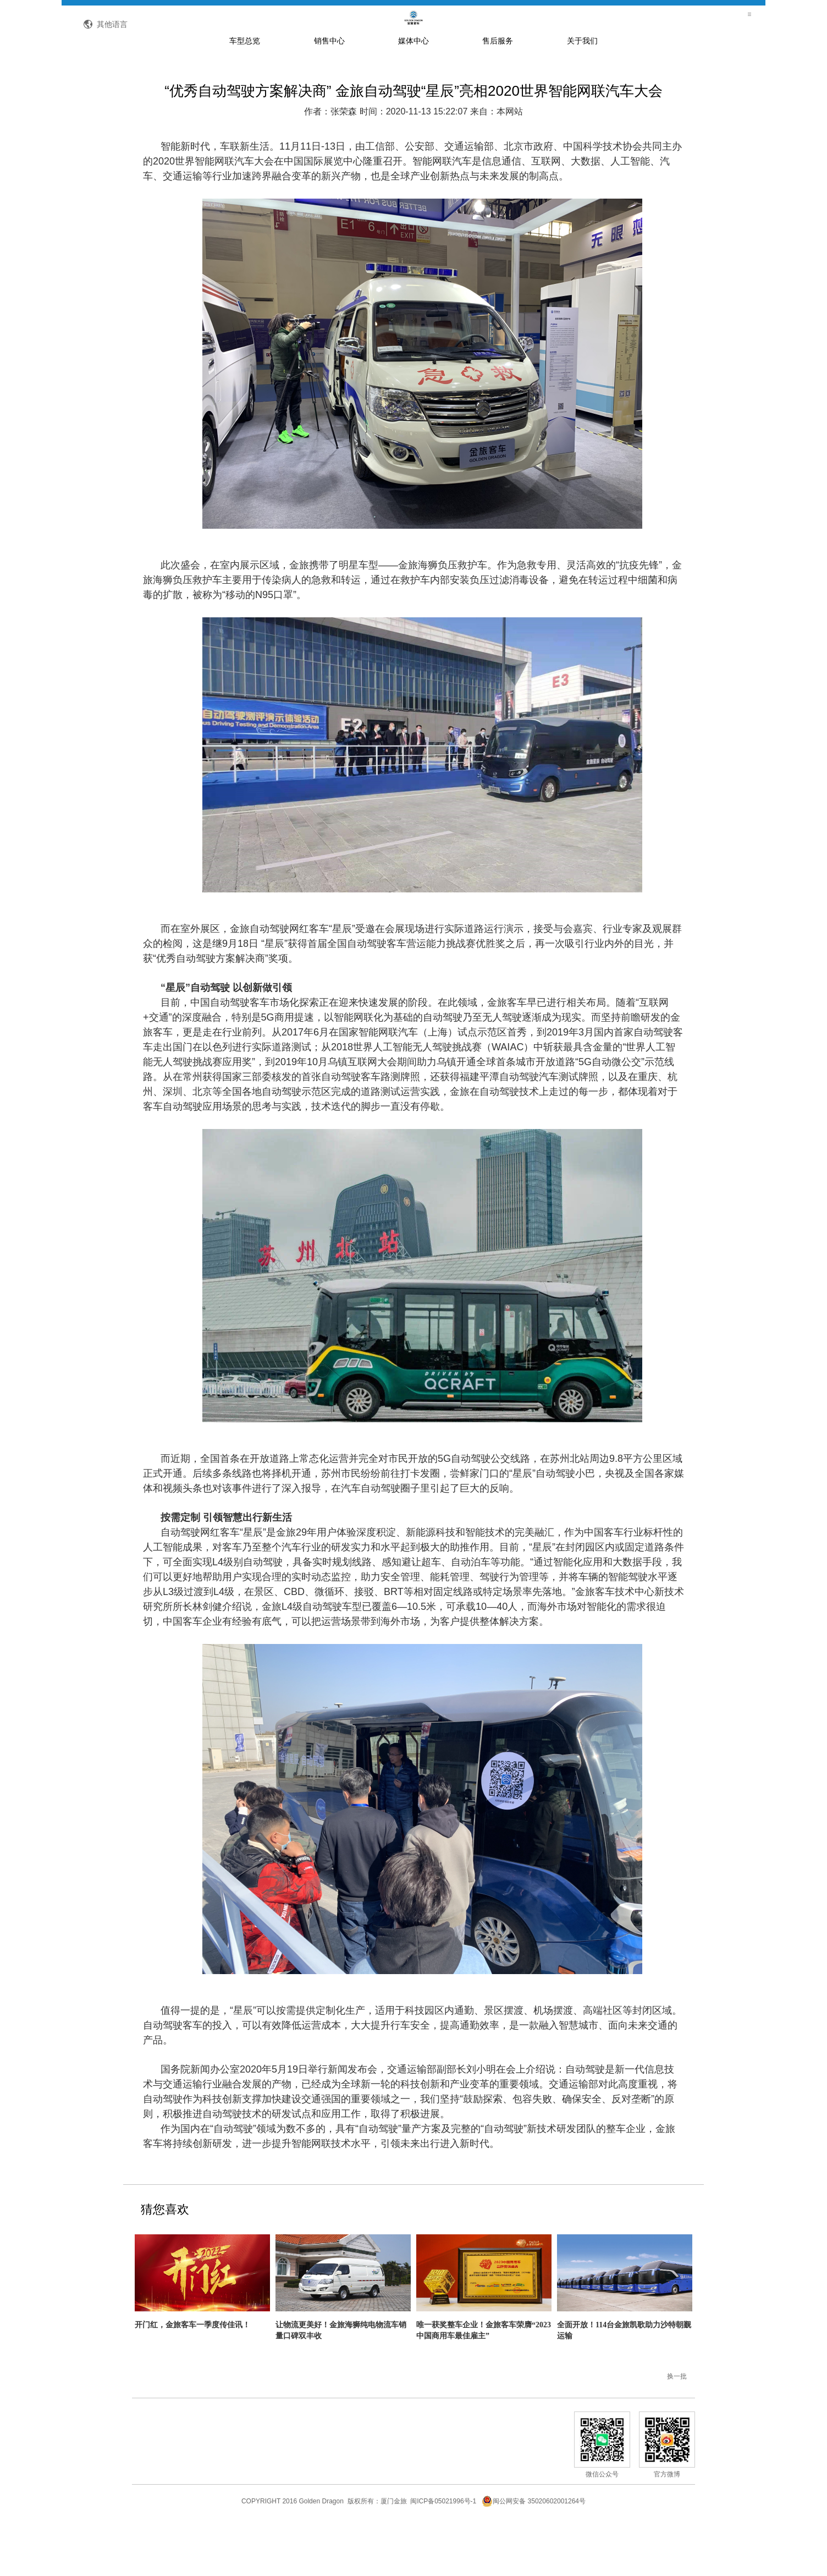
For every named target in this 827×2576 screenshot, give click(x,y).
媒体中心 (413, 90)
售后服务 (497, 90)
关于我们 (582, 90)
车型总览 (244, 90)
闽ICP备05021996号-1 (443, 2551)
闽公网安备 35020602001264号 (534, 2551)
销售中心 (329, 90)
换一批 (677, 2426)
